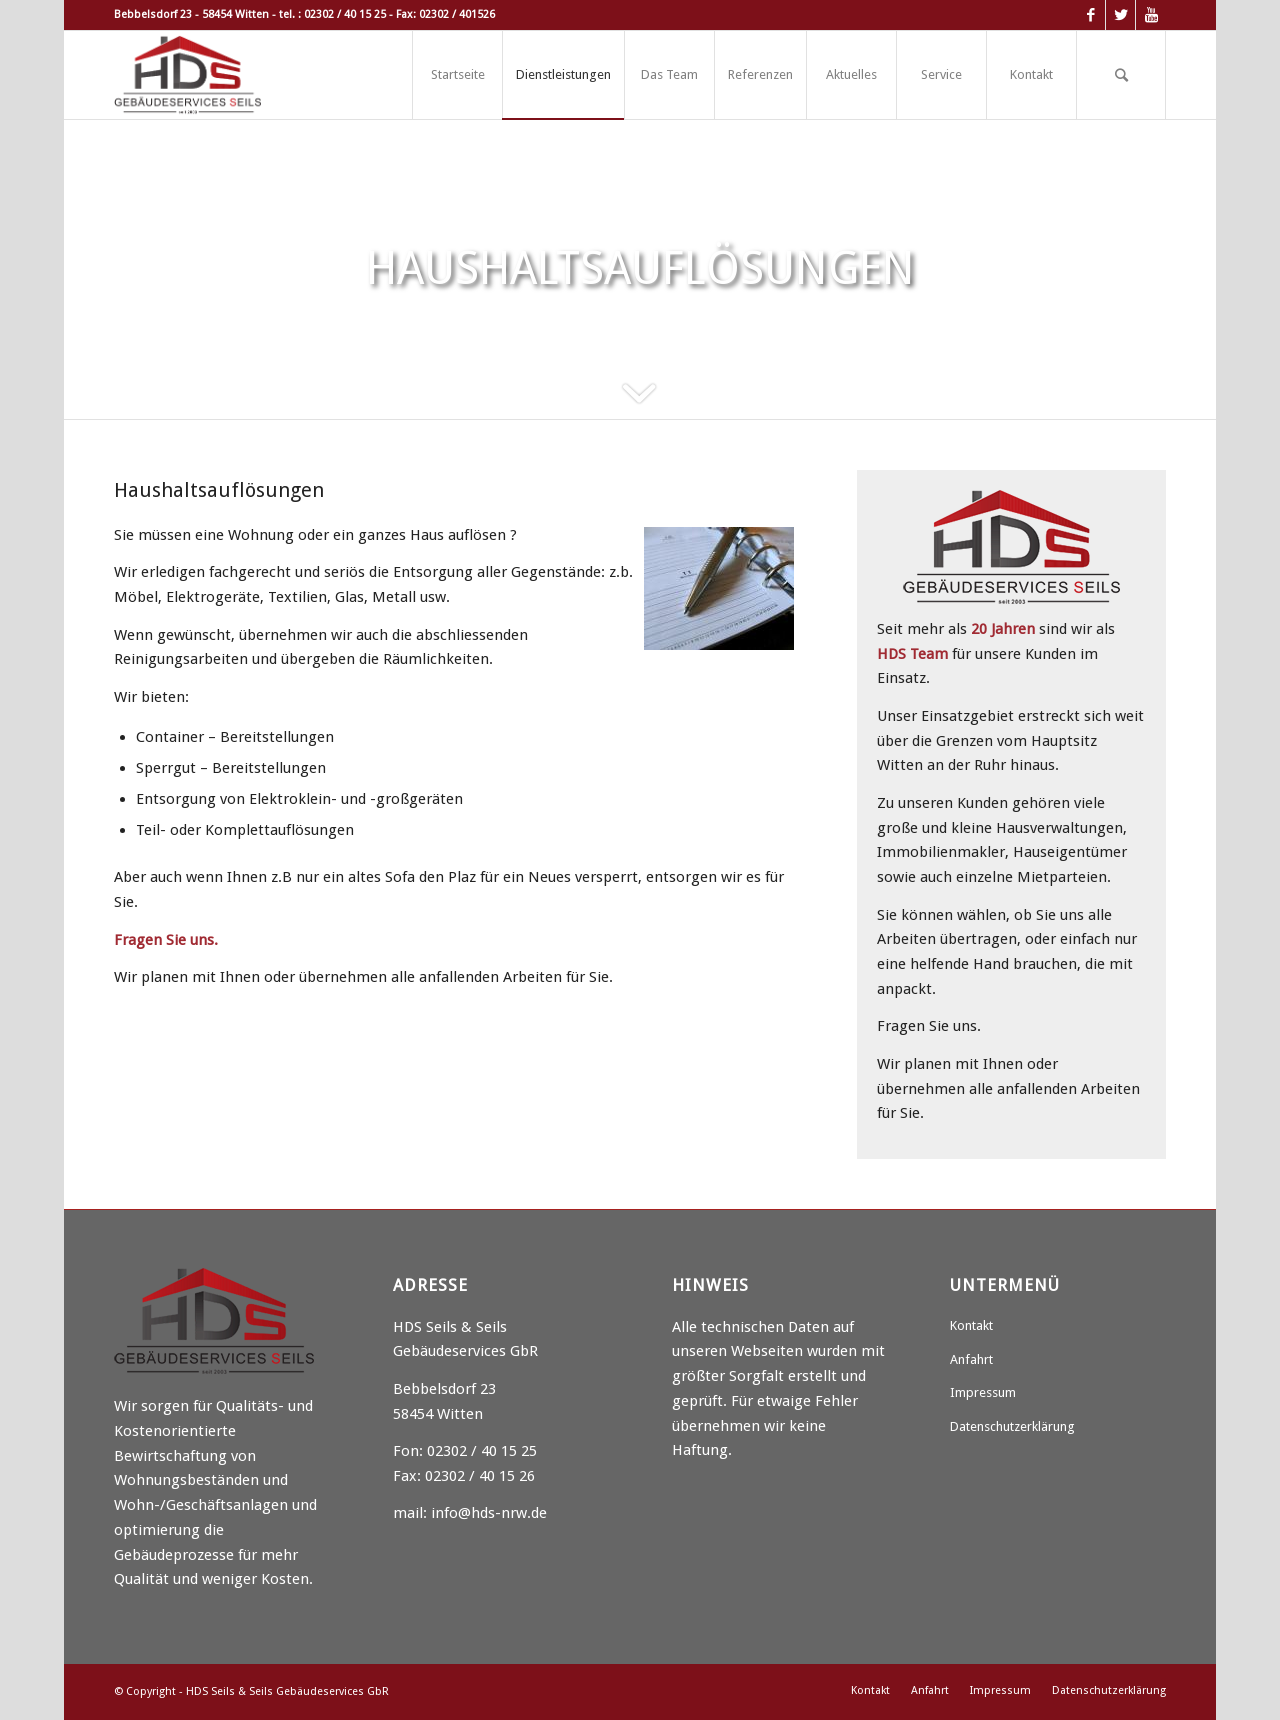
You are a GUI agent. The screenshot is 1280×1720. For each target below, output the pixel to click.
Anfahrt (971, 1359)
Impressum (983, 1392)
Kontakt (971, 1325)
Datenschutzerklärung (1012, 1426)
